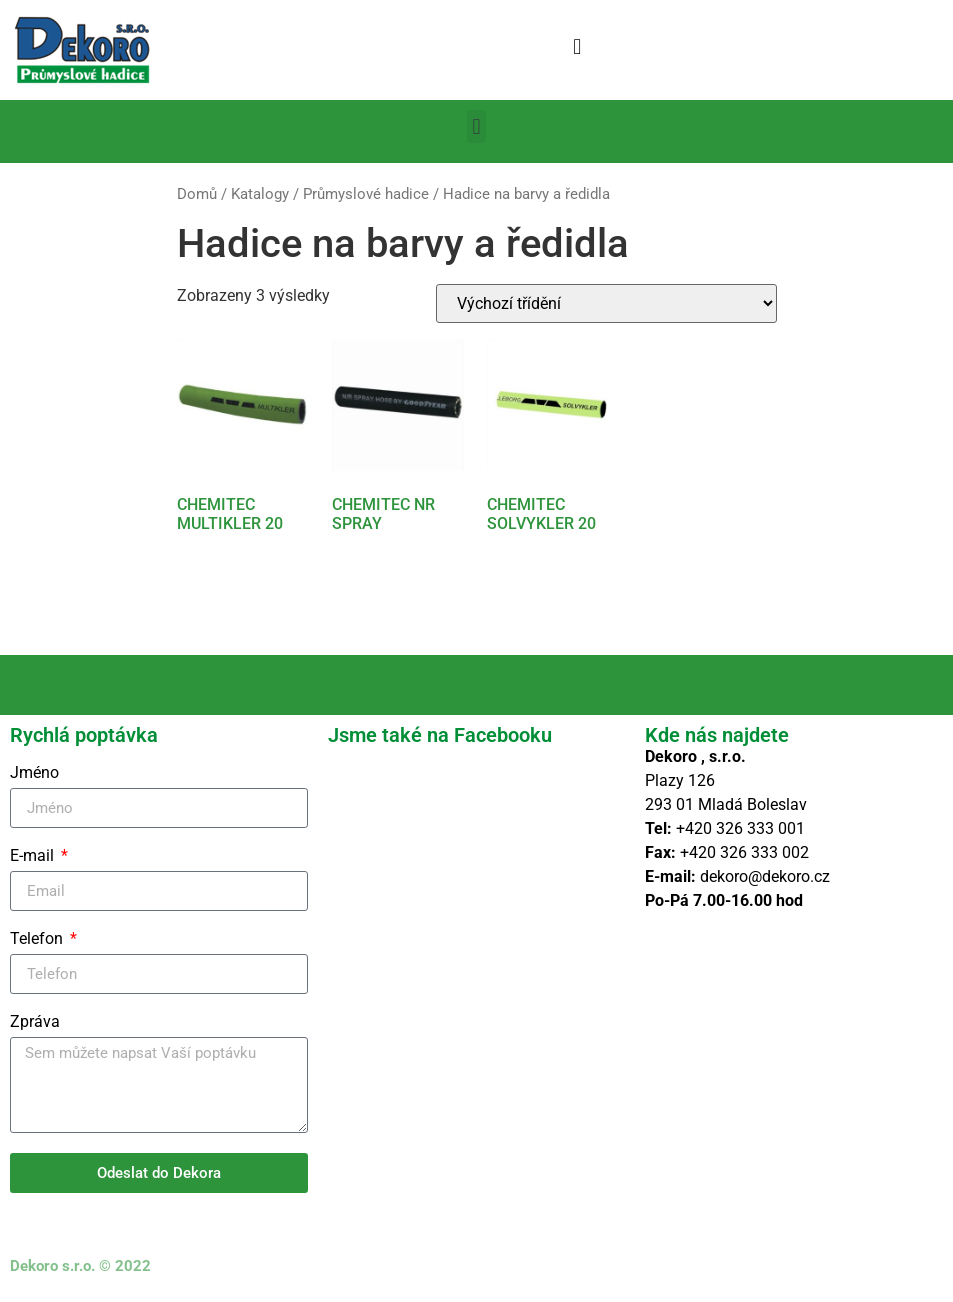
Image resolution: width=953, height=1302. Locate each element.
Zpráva (35, 1022)
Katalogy (260, 194)
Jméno (34, 773)
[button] (577, 46)
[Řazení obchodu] (606, 303)
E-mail (34, 856)
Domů (197, 194)
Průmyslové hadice (366, 194)
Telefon (38, 939)
